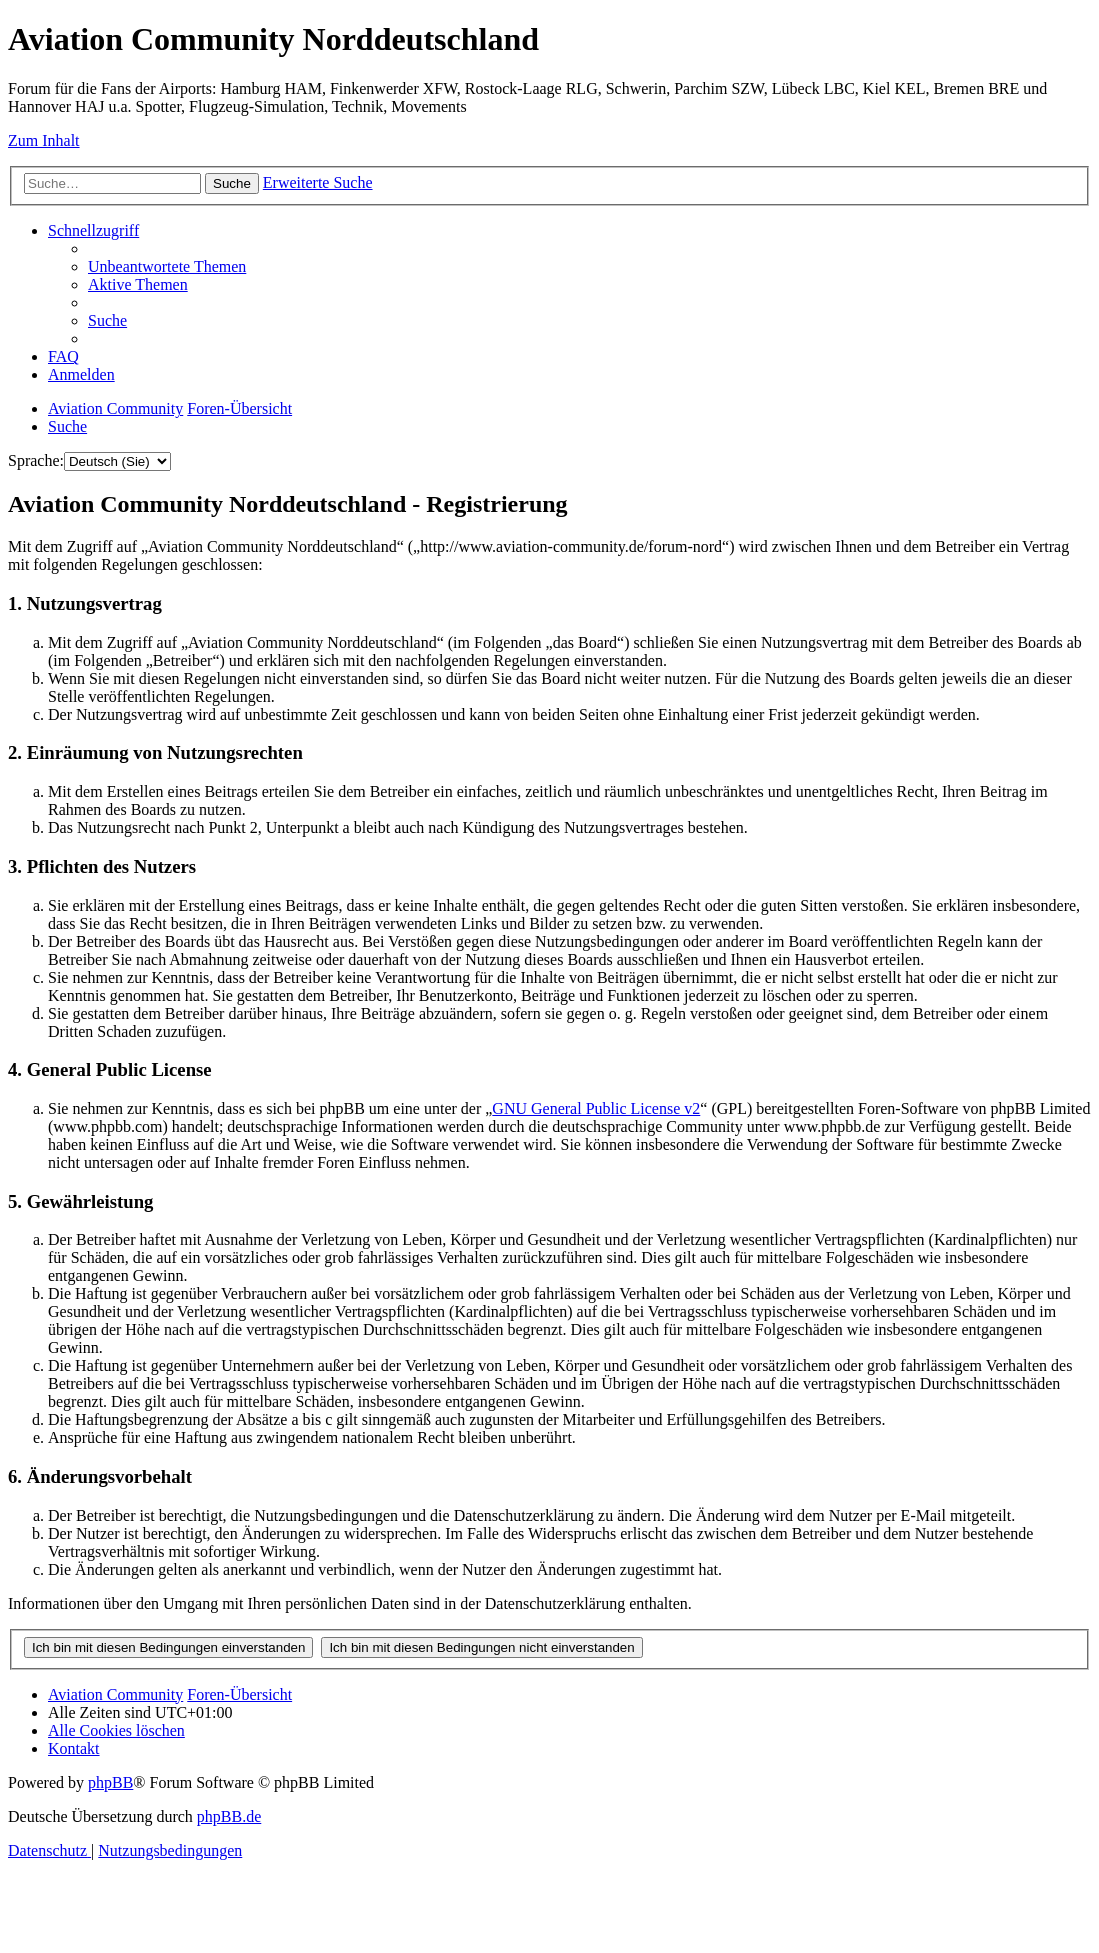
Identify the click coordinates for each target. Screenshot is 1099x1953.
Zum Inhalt (44, 140)
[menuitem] (167, 266)
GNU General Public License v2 (596, 1108)
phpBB (110, 1782)
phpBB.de (229, 1816)
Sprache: (36, 460)
